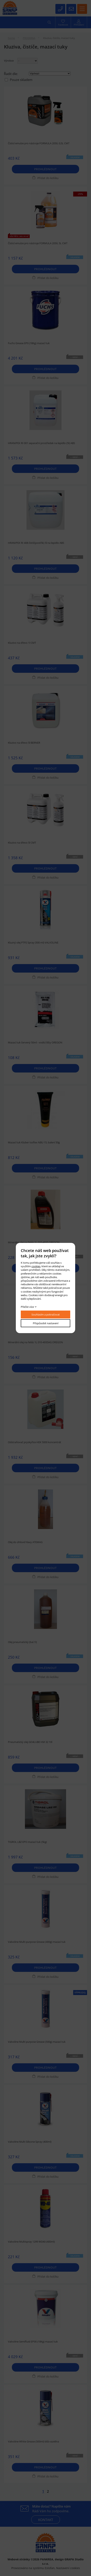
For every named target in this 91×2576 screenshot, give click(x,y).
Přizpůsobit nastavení (45, 1323)
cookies (35, 1266)
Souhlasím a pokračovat (45, 1314)
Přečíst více (27, 1307)
